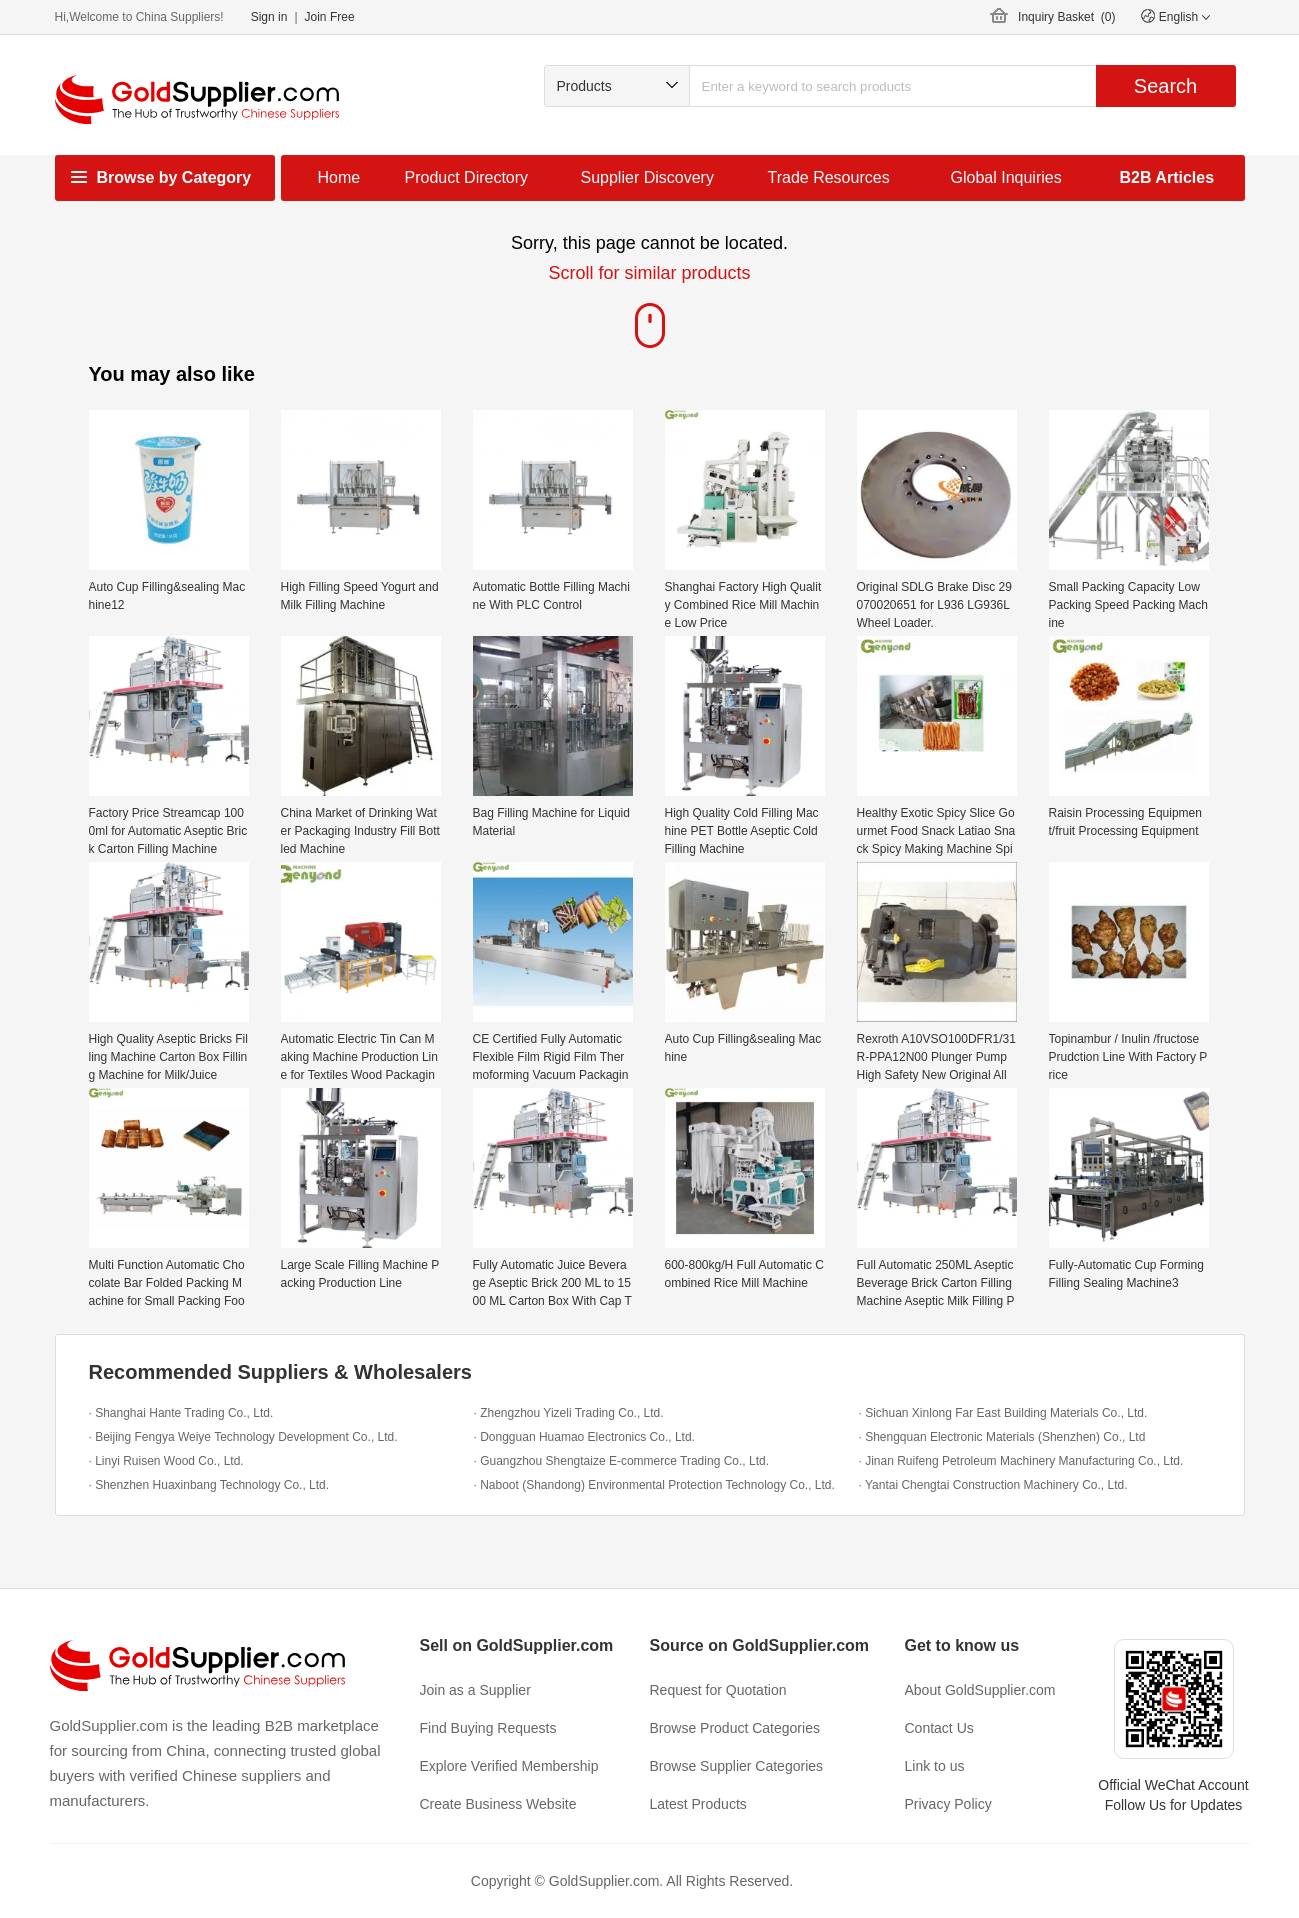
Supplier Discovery (647, 177)
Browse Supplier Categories (737, 1766)
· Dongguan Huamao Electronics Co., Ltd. (584, 1437)
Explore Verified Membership (509, 1766)
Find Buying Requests (488, 1728)
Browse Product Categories (735, 1728)
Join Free (330, 17)
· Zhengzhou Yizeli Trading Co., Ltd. (569, 1413)
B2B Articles (1167, 177)
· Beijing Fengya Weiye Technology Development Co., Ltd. (243, 1437)
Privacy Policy (948, 1804)
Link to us (935, 1766)
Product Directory (467, 177)
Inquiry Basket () (1066, 17)
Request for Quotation (718, 1690)
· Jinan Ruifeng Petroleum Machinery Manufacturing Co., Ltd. (1021, 1461)
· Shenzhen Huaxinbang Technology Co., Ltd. (209, 1485)
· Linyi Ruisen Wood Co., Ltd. (166, 1461)
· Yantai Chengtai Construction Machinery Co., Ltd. (993, 1485)
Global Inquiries (1006, 177)
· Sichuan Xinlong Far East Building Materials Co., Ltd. (1003, 1413)
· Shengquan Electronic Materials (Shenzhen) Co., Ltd (1002, 1437)
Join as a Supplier (475, 1690)
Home (339, 177)
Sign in (269, 17)
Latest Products (698, 1804)
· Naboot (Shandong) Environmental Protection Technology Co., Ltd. (654, 1485)
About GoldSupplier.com (980, 1690)
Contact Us (939, 1728)
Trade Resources (829, 177)
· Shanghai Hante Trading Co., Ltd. (181, 1413)
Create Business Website (498, 1804)
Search (1165, 86)
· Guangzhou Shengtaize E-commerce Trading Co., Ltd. (622, 1461)
